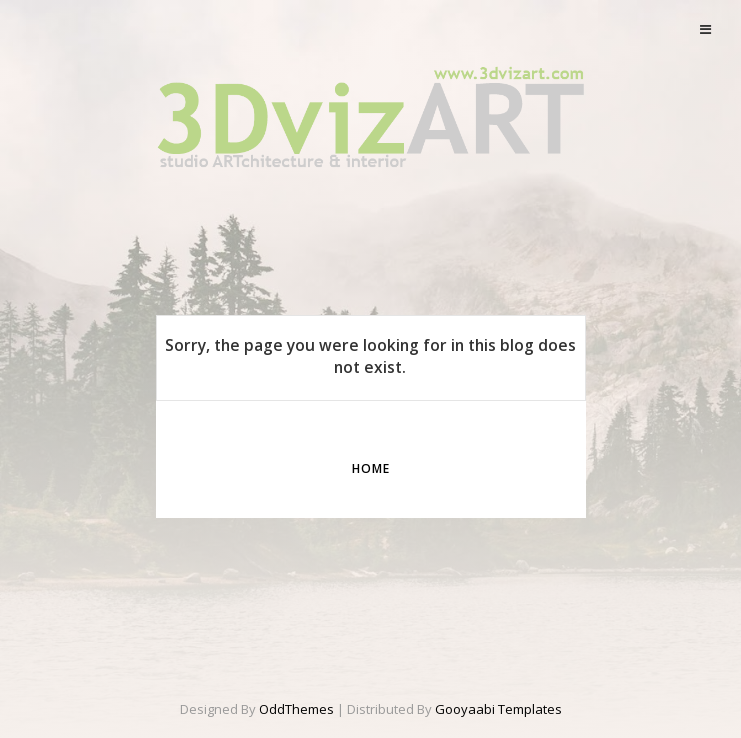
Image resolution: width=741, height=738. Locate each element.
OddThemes (296, 709)
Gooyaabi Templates (498, 709)
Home (371, 468)
